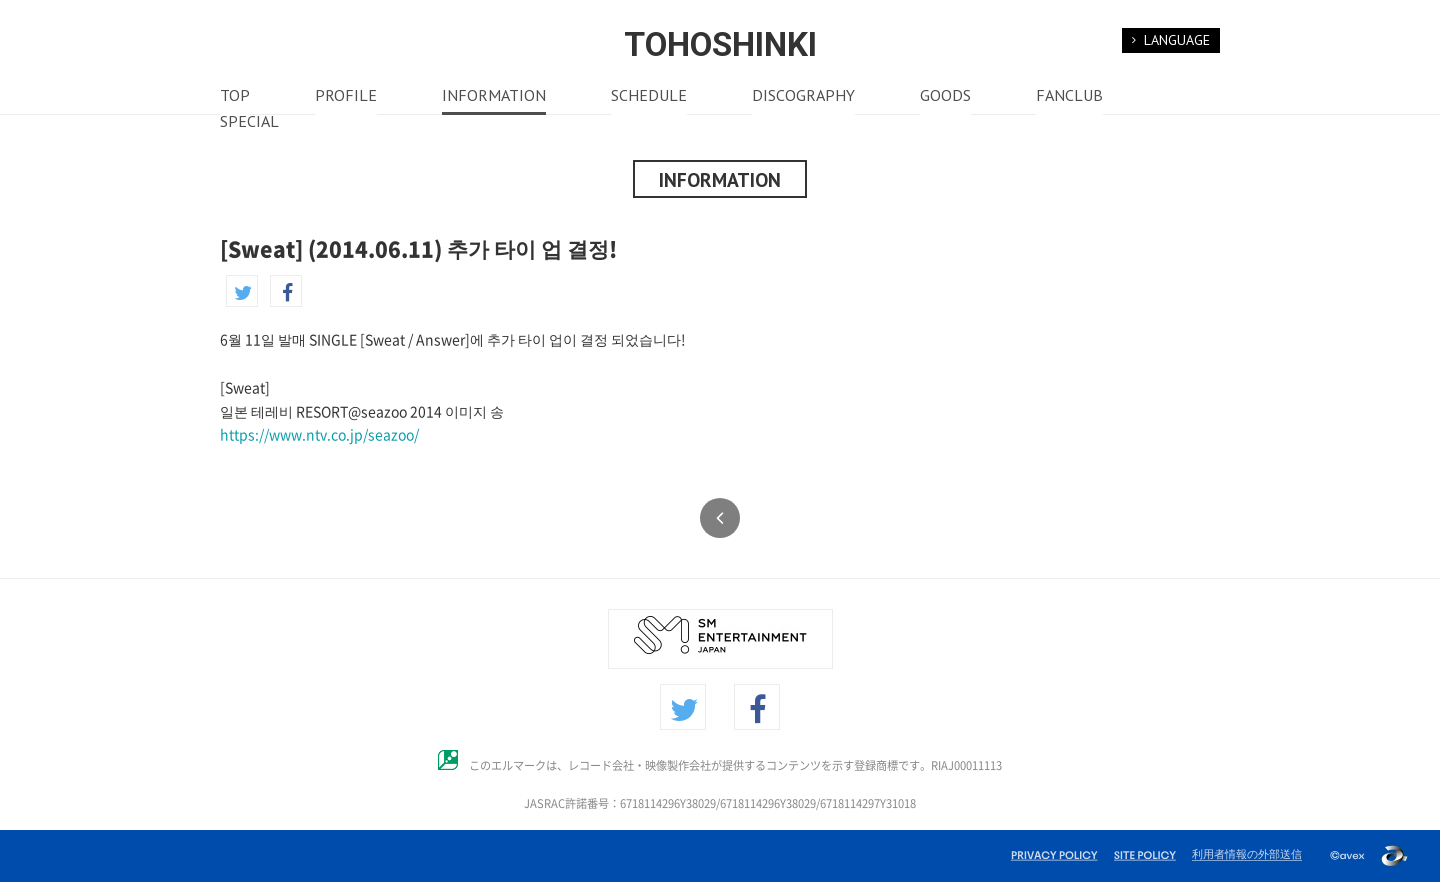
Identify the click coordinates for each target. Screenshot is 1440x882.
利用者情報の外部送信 (1247, 854)
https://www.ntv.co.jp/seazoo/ (319, 435)
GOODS (945, 97)
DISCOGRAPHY (803, 97)
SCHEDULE (649, 97)
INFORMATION (494, 97)
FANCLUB (1069, 97)
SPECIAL (249, 123)
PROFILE (346, 97)
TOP (235, 97)
